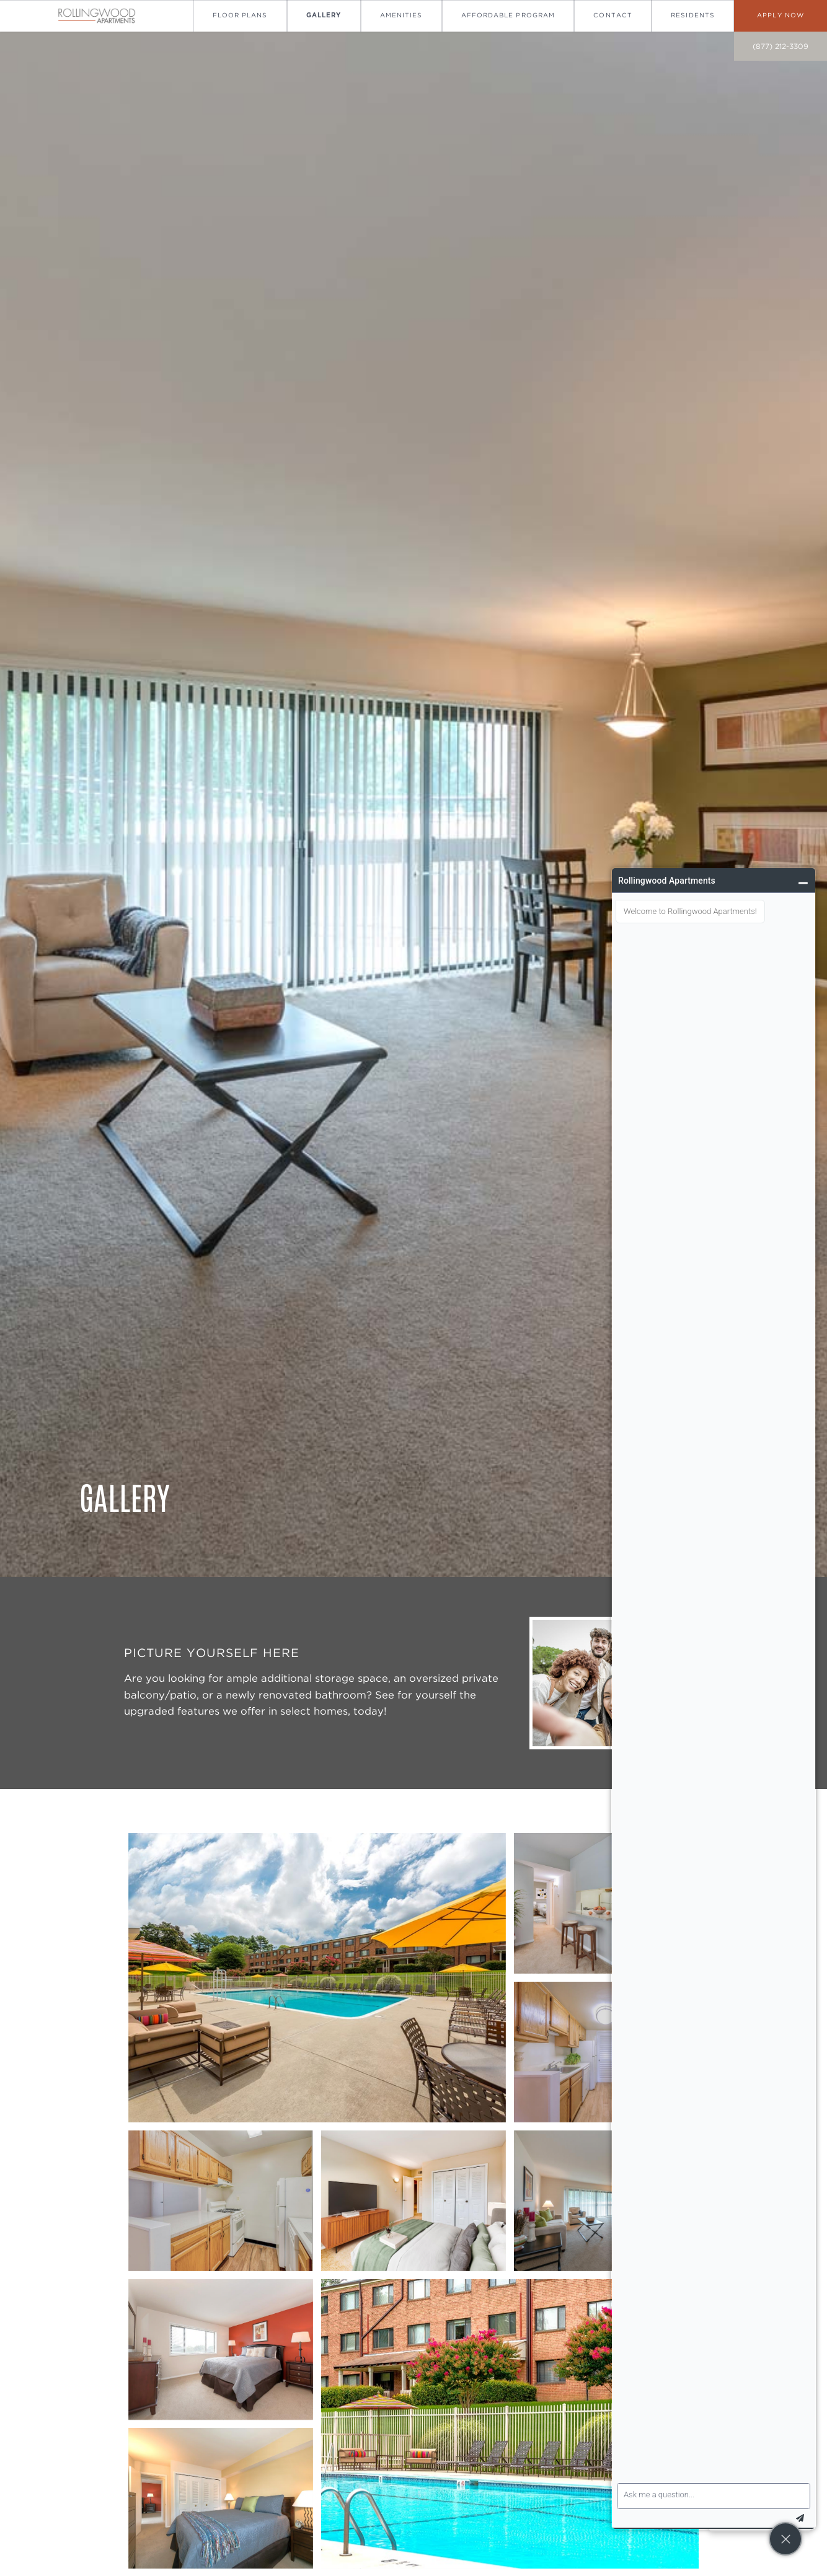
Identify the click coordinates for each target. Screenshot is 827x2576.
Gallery (323, 15)
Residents (692, 15)
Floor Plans (240, 15)
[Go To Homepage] (96, 16)
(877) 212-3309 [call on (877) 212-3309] (780, 46)
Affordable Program (507, 15)
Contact (612, 15)
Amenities (401, 15)
